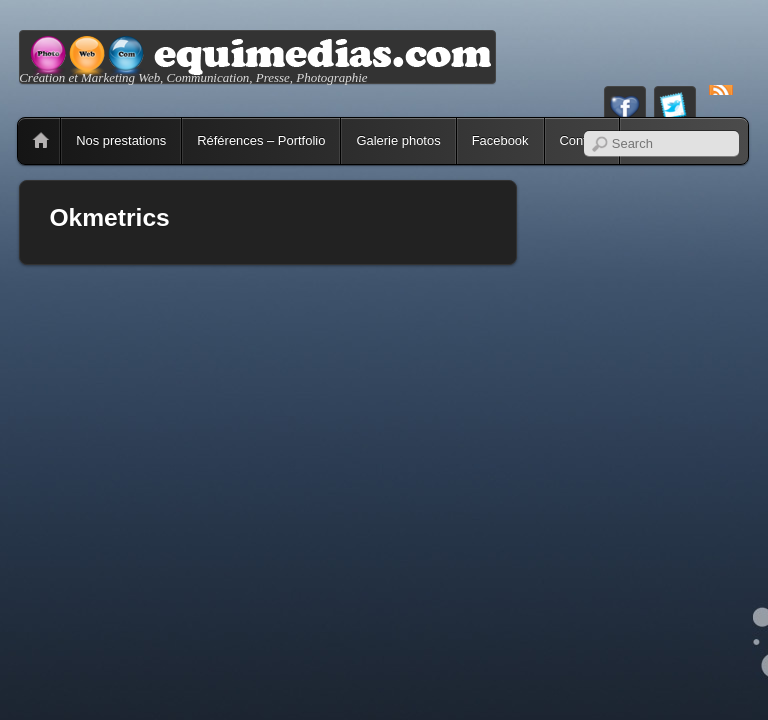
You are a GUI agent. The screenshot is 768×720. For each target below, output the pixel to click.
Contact (582, 140)
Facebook (500, 140)
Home (41, 141)
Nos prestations (121, 140)
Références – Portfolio (261, 140)
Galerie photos (398, 140)
